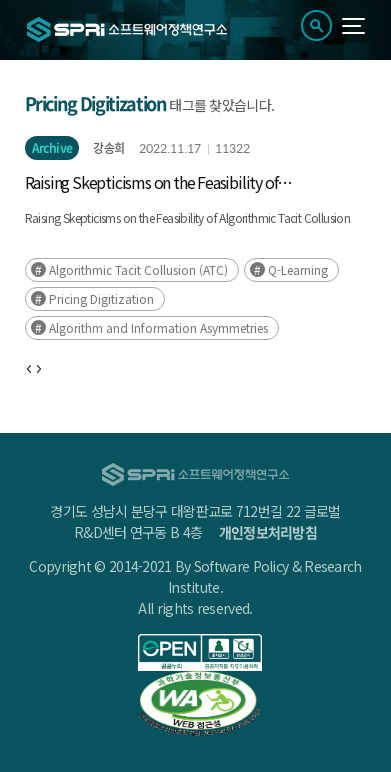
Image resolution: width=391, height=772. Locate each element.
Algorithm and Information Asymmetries (158, 327)
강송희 (108, 148)
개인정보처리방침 (268, 532)
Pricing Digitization (101, 298)
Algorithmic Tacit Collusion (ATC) (138, 269)
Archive (52, 148)
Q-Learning (298, 269)
